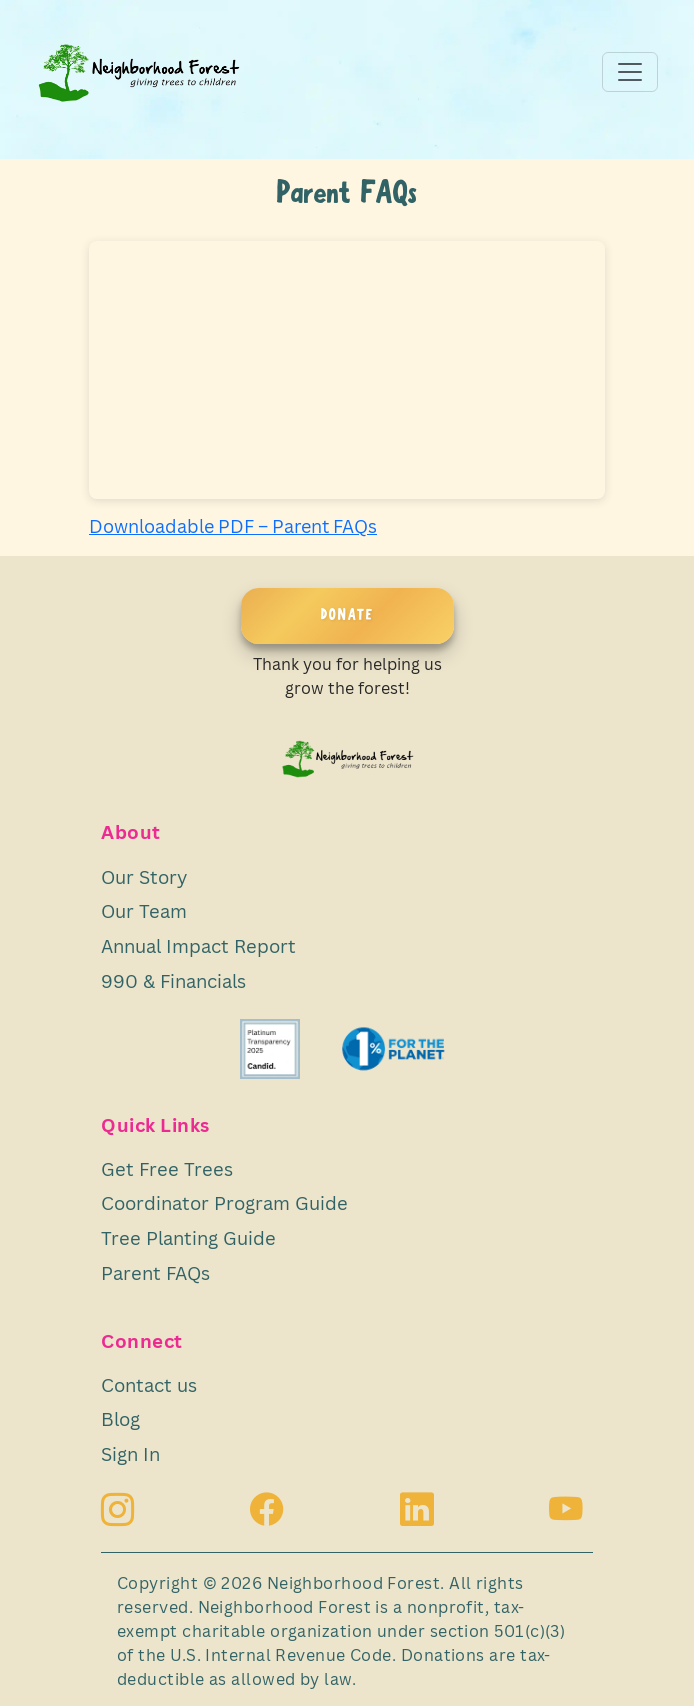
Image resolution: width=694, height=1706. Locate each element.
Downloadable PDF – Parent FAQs (233, 526)
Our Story (144, 876)
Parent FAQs (155, 1272)
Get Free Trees (167, 1168)
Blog (120, 1418)
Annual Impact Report (198, 945)
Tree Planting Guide (188, 1237)
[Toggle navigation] (630, 72)
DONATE (347, 616)
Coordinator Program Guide (224, 1202)
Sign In (130, 1453)
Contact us (149, 1384)
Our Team (144, 910)
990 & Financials (173, 980)
